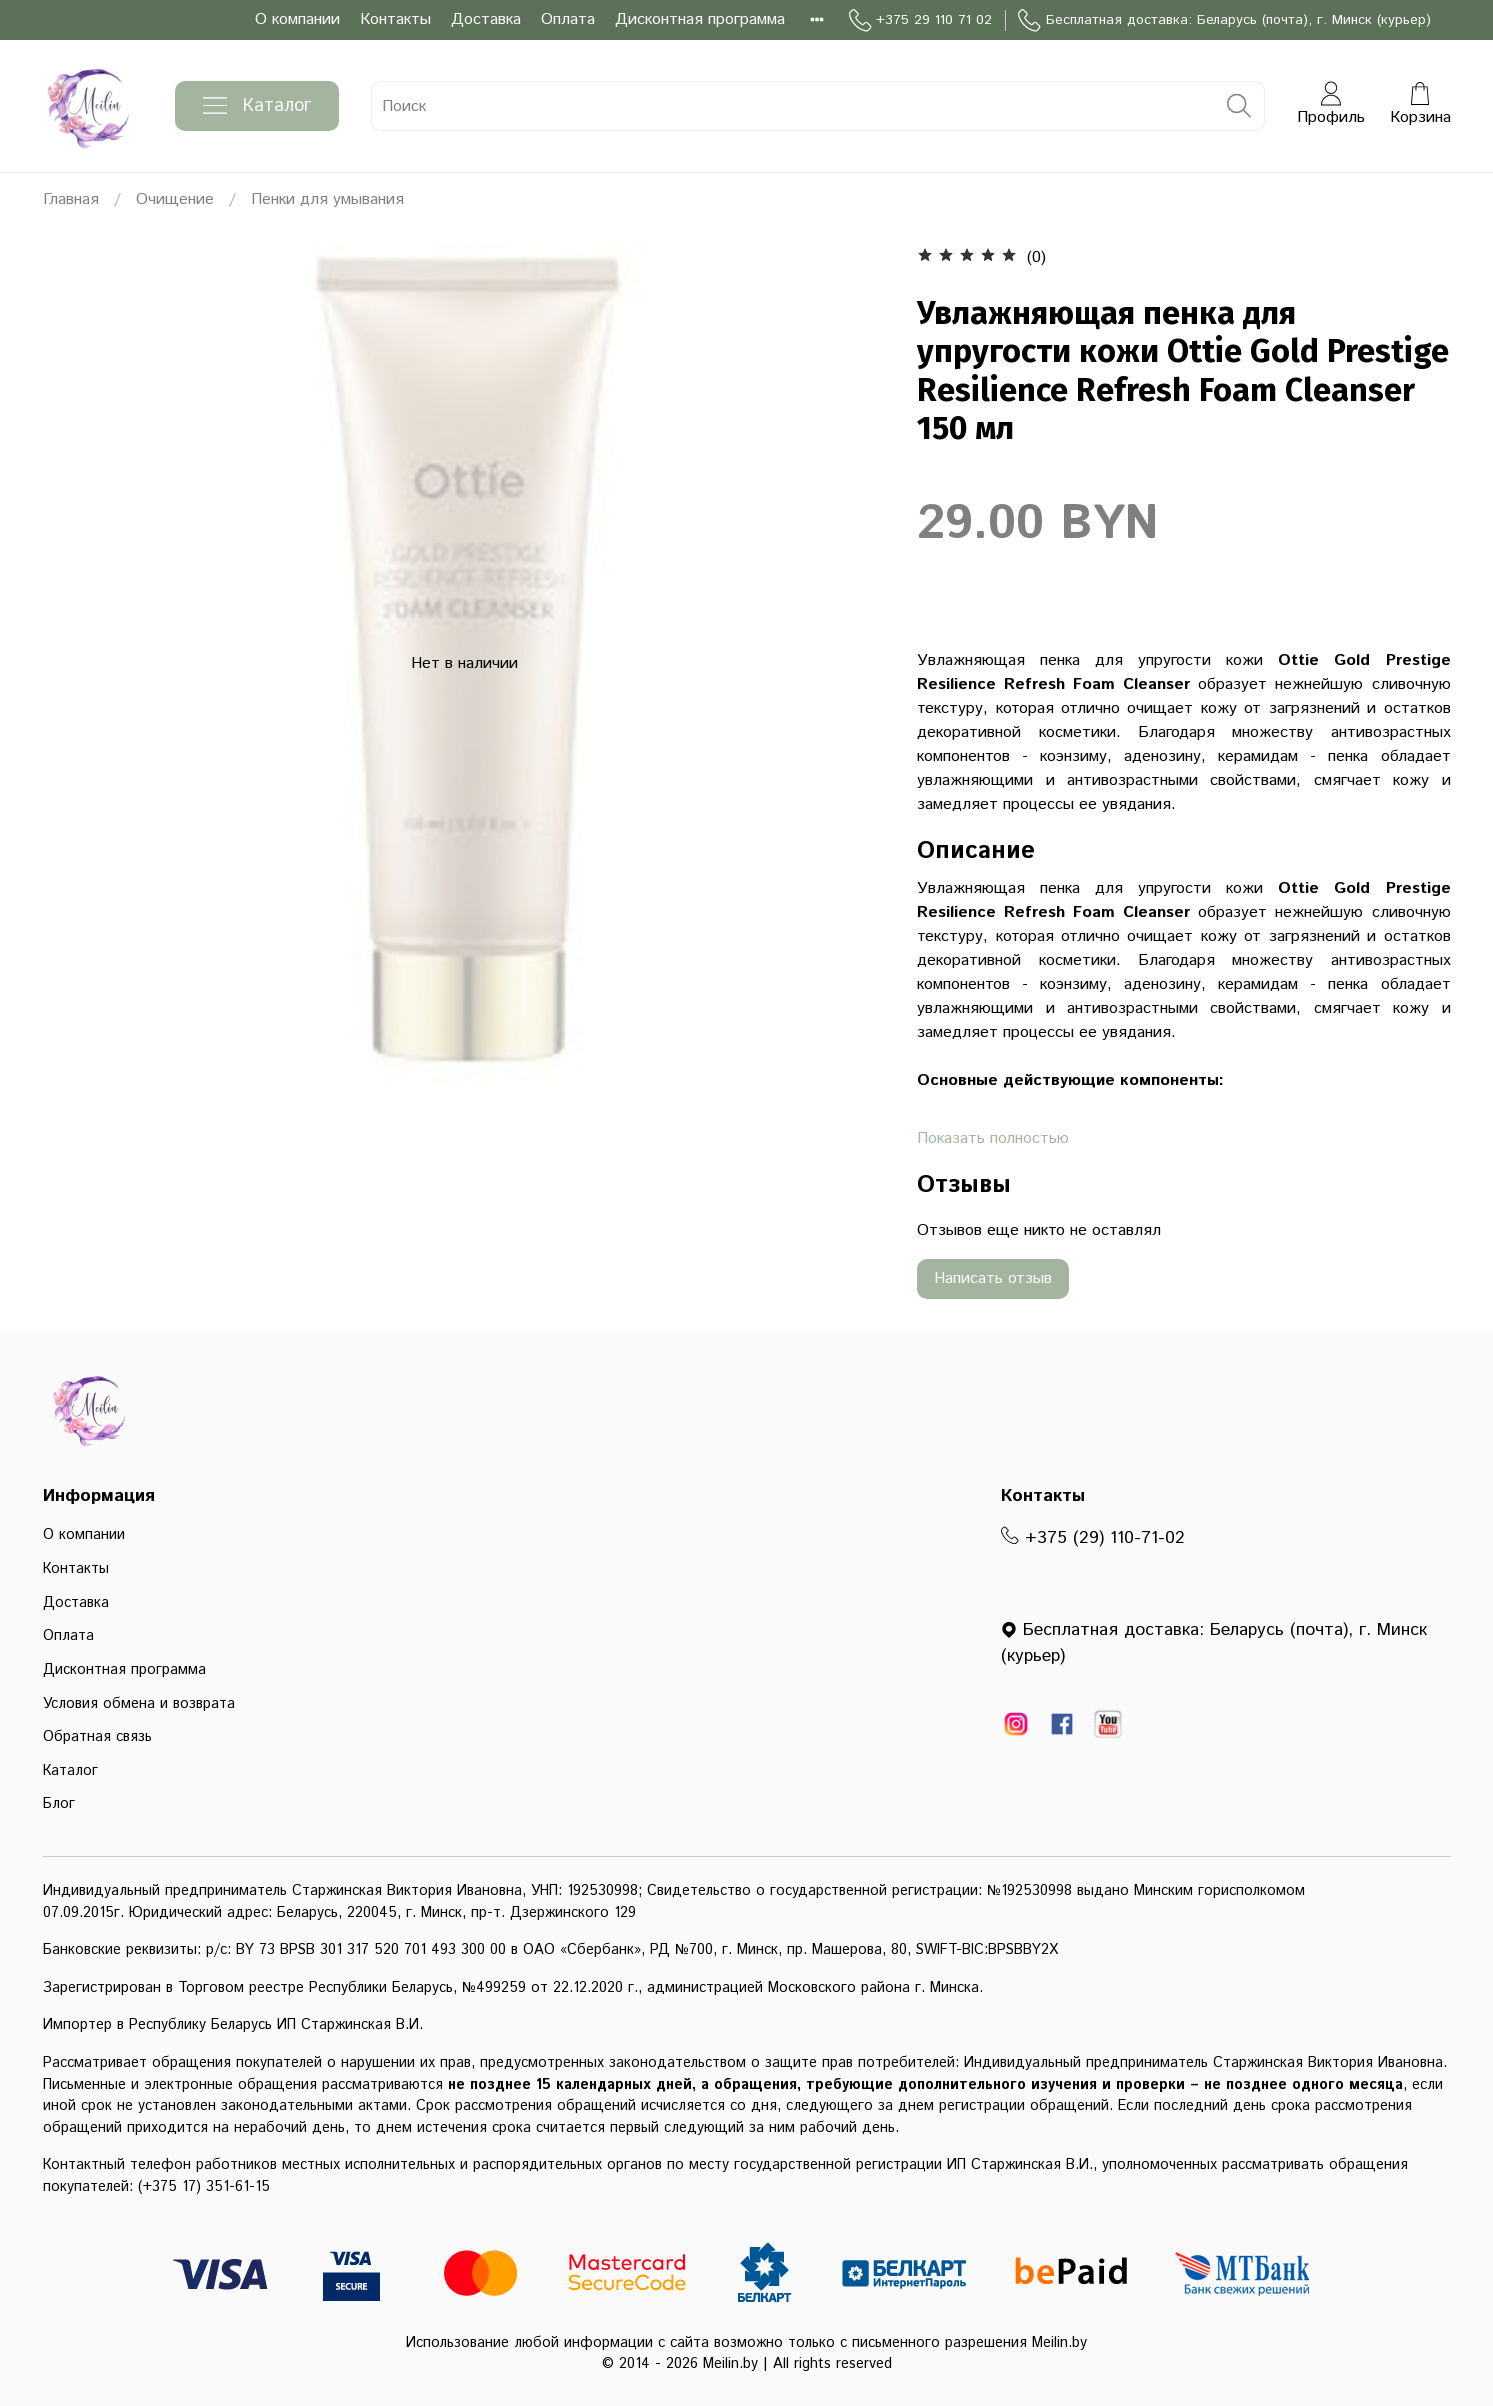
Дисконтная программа (700, 19)
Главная (71, 199)
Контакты (395, 19)
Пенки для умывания (327, 199)
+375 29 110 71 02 (920, 20)
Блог (59, 1804)
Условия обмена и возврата (139, 1704)
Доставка (486, 19)
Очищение (175, 199)
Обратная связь (97, 1737)
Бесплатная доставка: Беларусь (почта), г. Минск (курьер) (1224, 20)
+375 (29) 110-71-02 (1093, 1538)
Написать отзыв (993, 1278)
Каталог (257, 106)
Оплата (568, 19)
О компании (297, 19)
